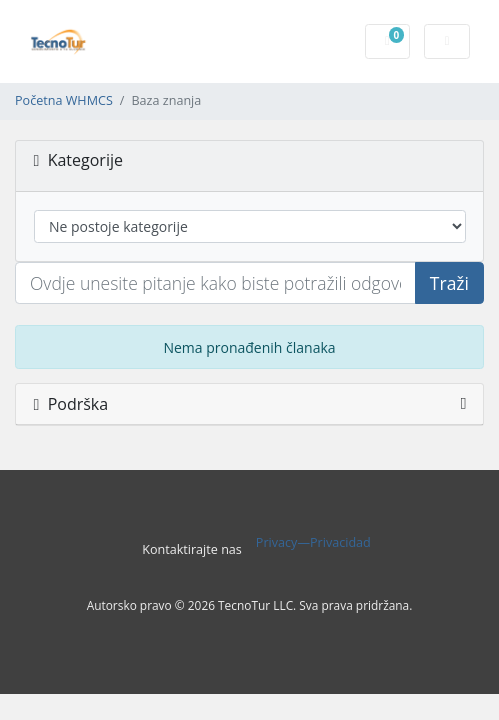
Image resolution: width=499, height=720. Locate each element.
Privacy (277, 542)
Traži (449, 283)
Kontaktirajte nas (192, 549)
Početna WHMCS (64, 100)
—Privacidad (333, 542)
